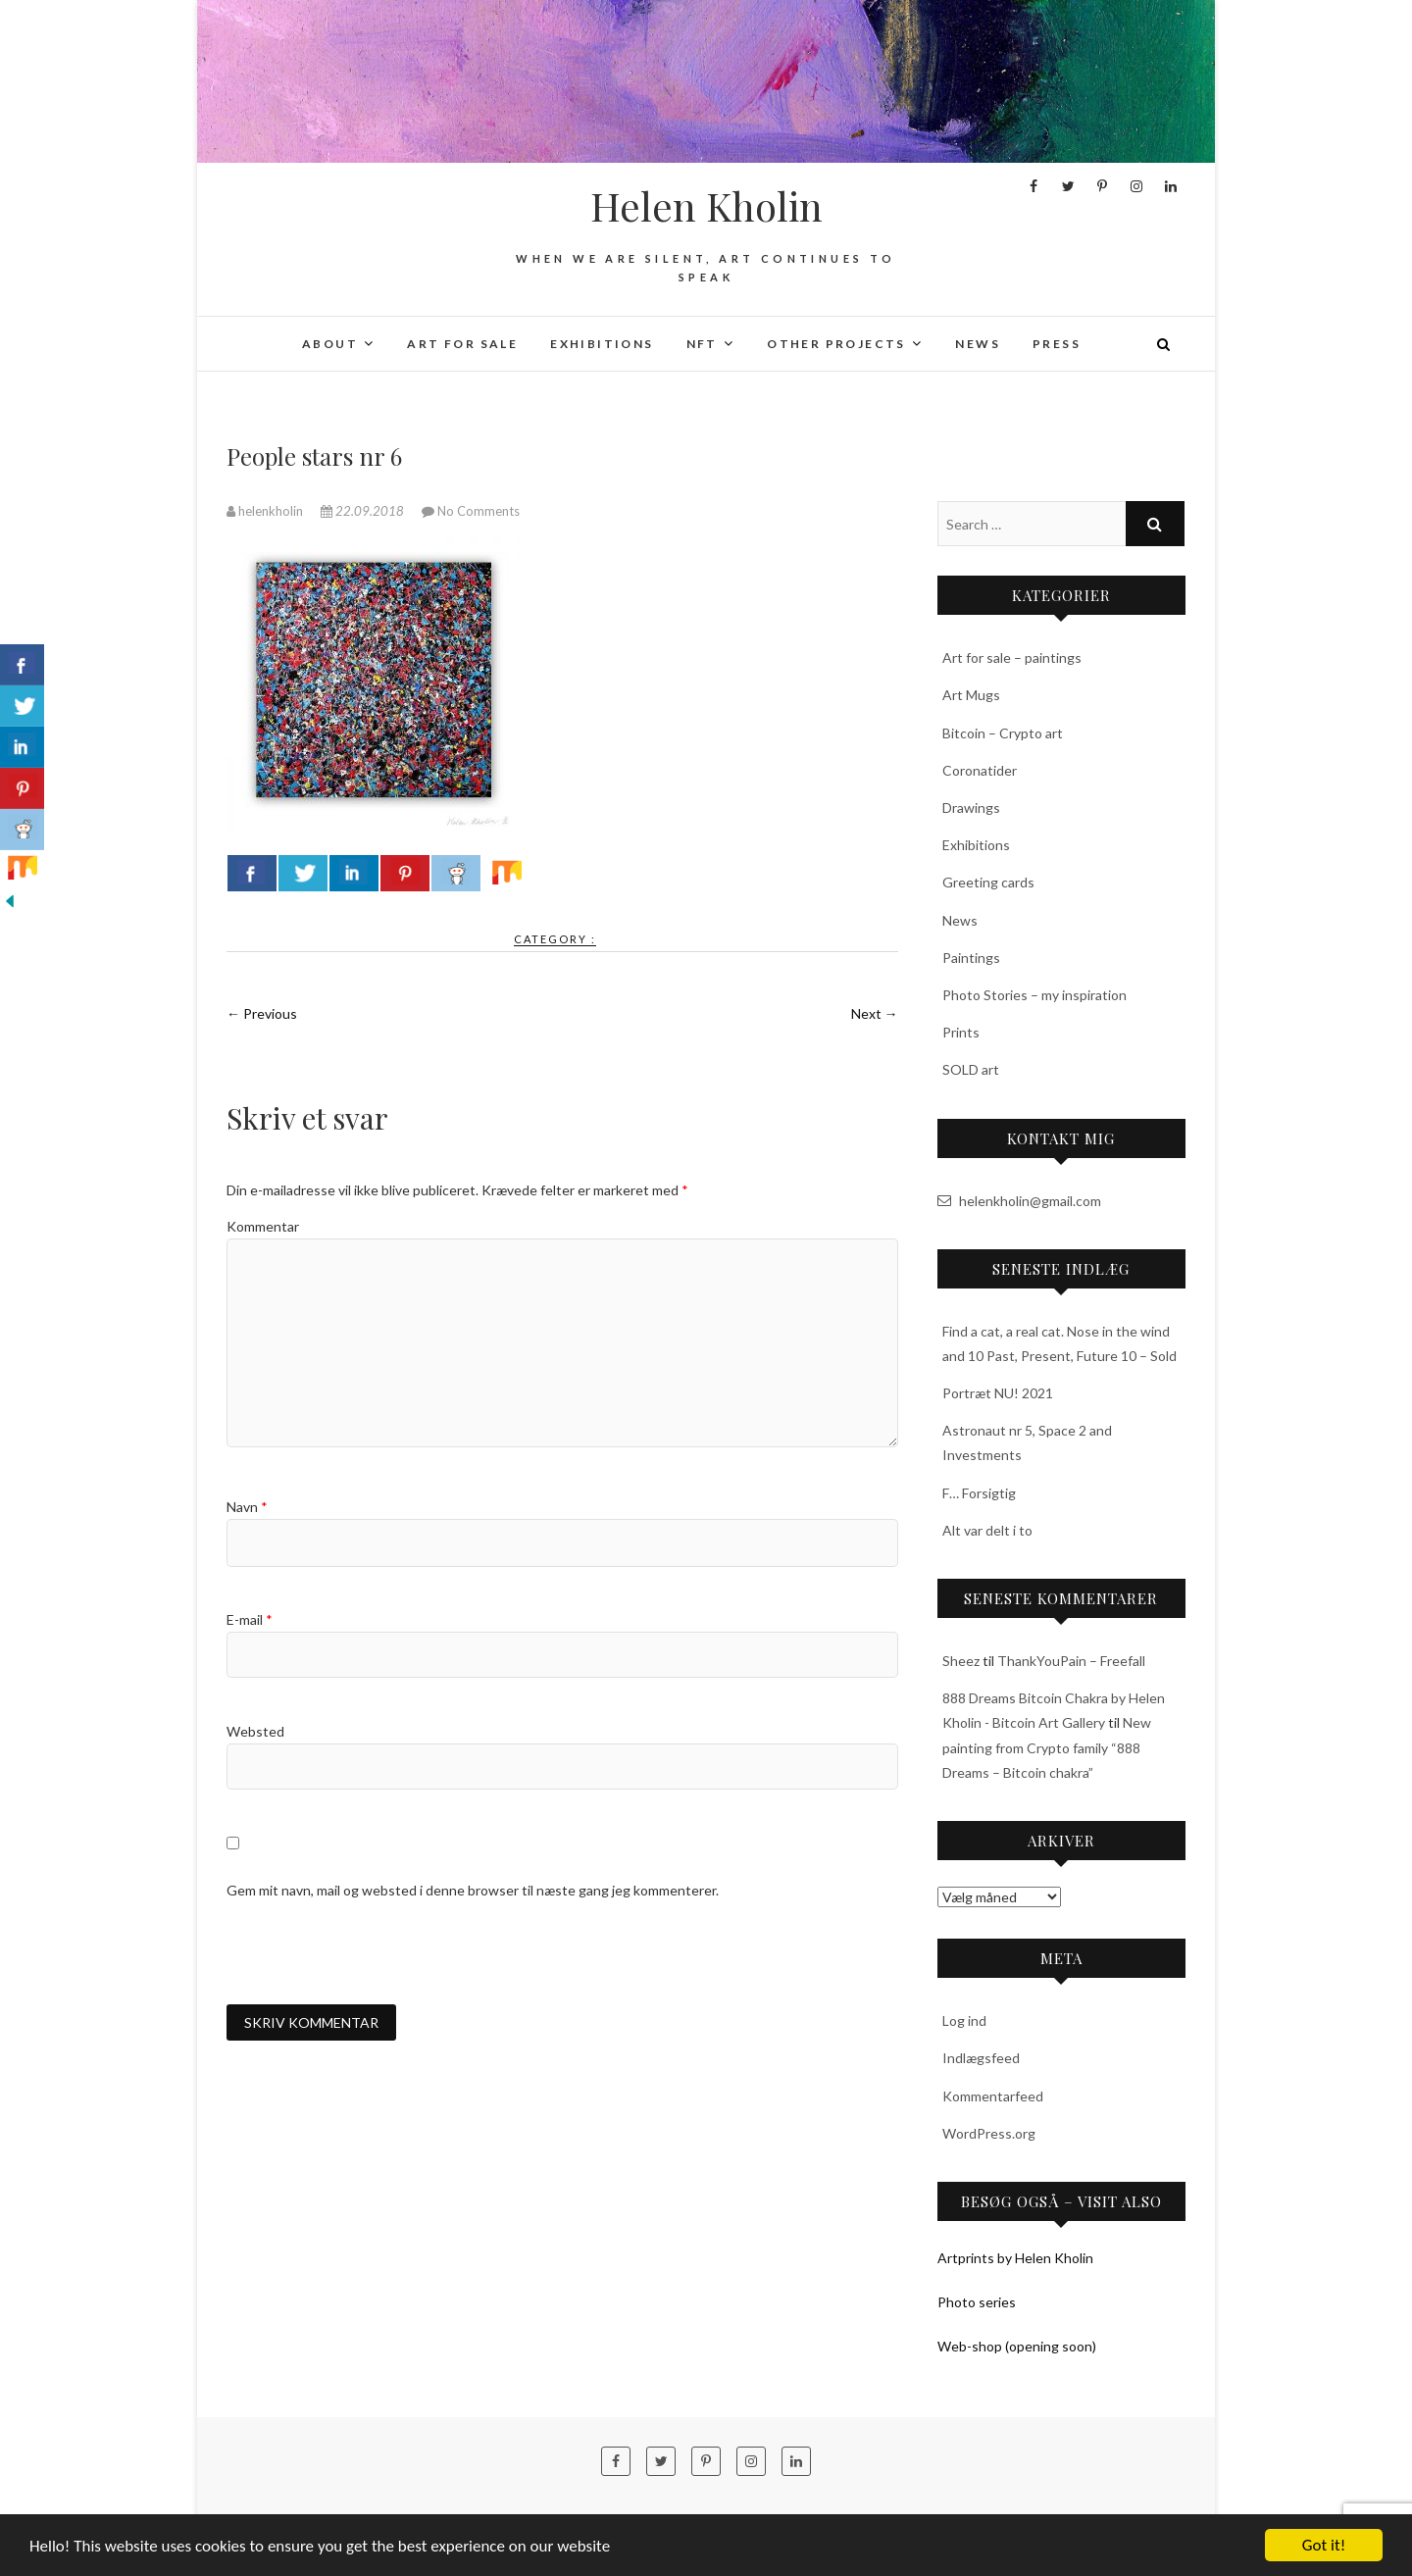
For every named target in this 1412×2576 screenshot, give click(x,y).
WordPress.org (988, 2133)
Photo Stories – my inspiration (1034, 994)
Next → (874, 1013)
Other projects (836, 343)
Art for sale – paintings (1012, 657)
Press (1057, 343)
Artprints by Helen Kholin (1015, 2257)
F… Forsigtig (979, 1493)
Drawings (971, 807)
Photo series (976, 2302)
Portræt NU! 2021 (997, 1393)
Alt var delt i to (987, 1530)
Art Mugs (971, 694)
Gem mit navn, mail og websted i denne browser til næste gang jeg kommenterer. (473, 1890)
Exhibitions (601, 343)
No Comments (478, 511)
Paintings (971, 957)
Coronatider (979, 770)
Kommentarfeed (992, 2096)
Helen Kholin (706, 205)
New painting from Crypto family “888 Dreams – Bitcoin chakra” (1046, 1747)
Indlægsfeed (981, 2057)
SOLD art (970, 1069)
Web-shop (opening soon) (1016, 2346)
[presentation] (376, 1952)
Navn (247, 1506)
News (977, 343)
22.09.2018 (364, 511)
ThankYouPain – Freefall (1071, 1660)
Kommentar (263, 1226)
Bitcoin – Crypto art (1002, 733)
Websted (255, 1731)
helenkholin (266, 511)
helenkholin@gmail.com (1019, 1200)
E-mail (250, 1619)
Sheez (961, 1660)
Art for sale (462, 343)
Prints (961, 1032)
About (330, 343)
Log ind (964, 2020)
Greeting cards (988, 882)
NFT (702, 343)
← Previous (262, 1013)
